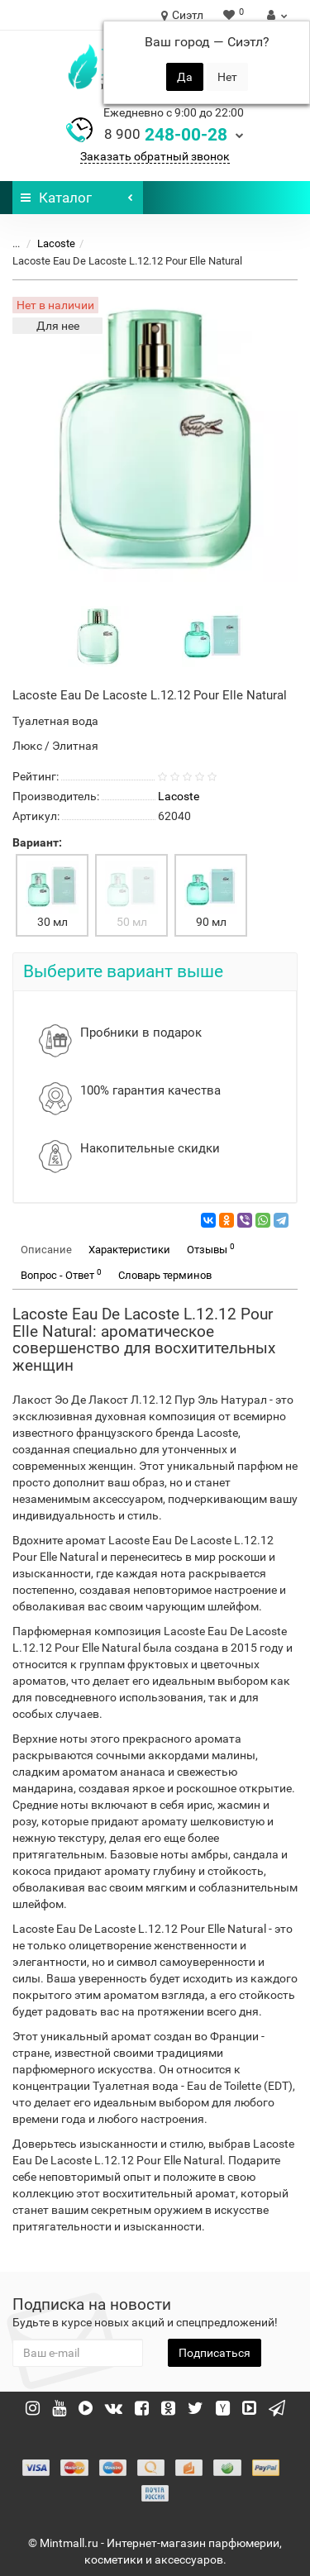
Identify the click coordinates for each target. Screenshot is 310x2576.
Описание (46, 1249)
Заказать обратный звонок (155, 156)
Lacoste (56, 243)
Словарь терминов (165, 1275)
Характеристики (129, 1249)
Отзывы (211, 1249)
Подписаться (214, 2352)
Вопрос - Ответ (61, 1274)
